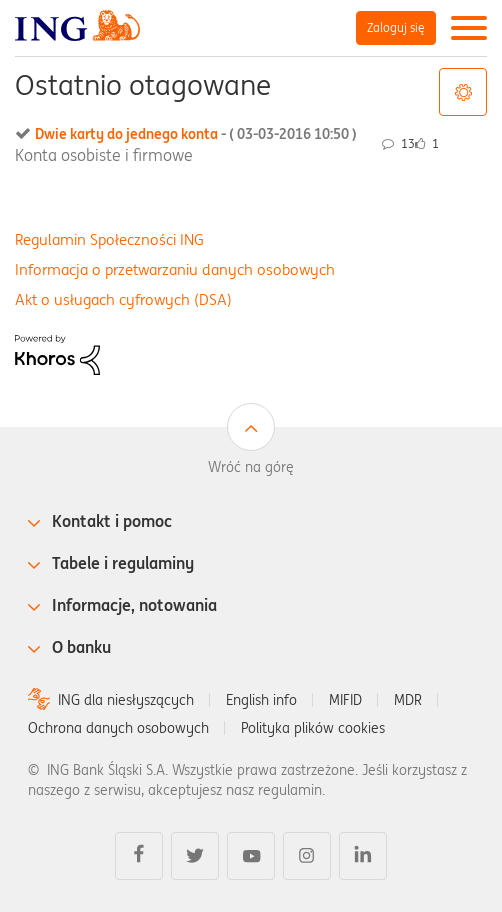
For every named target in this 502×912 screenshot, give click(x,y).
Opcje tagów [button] (463, 92)
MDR (408, 700)
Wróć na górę (251, 467)
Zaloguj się (396, 27)
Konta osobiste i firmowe (104, 155)
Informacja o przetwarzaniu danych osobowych (175, 269)
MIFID (345, 700)
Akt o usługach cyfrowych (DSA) (123, 299)
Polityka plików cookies (313, 728)
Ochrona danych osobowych (118, 728)
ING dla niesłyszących (126, 700)
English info (261, 700)
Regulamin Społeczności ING (109, 239)
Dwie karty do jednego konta (196, 134)
